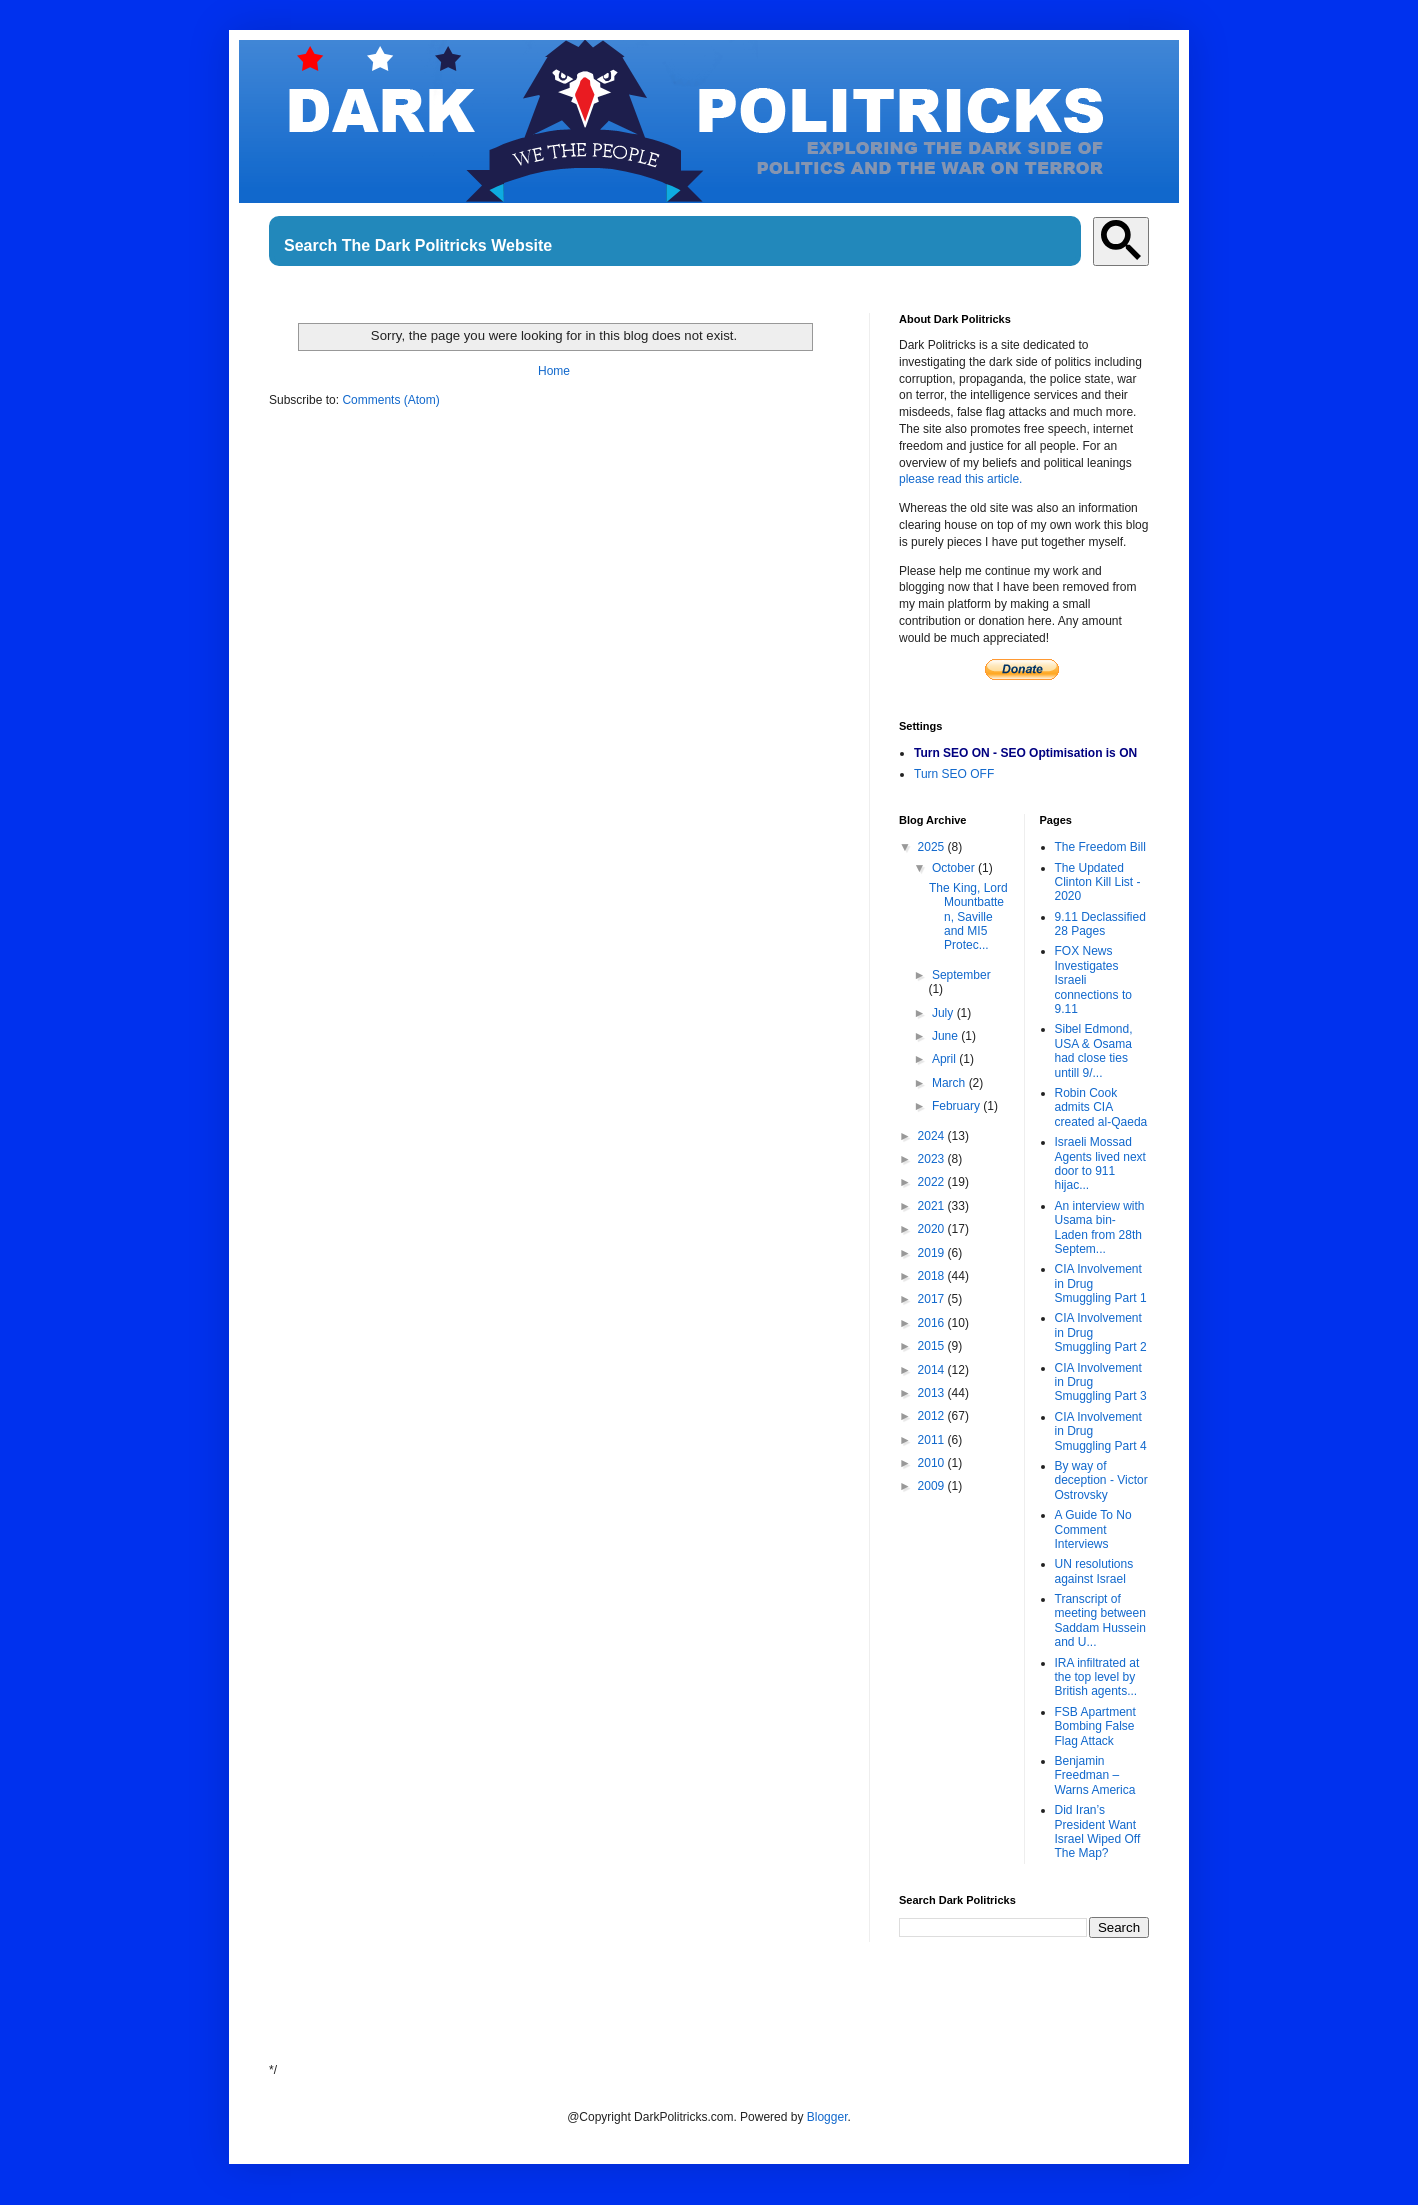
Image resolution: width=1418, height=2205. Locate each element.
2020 (933, 1229)
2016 (933, 1323)
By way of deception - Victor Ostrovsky (1101, 1480)
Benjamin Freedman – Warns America (1095, 1775)
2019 (933, 1253)
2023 (933, 1159)
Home (554, 371)
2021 (933, 1206)
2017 (933, 1299)
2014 (933, 1370)
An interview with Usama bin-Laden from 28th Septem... (1100, 1227)
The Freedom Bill (1100, 847)
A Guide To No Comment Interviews (1093, 1529)
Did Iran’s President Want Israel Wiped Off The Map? (1098, 1831)
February (957, 1106)
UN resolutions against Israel (1094, 1571)
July (944, 1013)
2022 (933, 1182)
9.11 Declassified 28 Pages (1100, 924)
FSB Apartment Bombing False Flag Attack (1095, 1726)
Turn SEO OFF (954, 774)
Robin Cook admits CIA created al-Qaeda (1101, 1107)
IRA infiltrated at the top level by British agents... (1097, 1677)
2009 (933, 1486)
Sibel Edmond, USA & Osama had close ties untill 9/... (1094, 1050)
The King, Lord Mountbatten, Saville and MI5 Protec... (968, 917)
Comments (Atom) (390, 400)
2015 (933, 1346)
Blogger (827, 2117)
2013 (933, 1393)
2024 (933, 1136)
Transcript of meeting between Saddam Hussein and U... (1100, 1620)
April (945, 1059)
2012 (933, 1416)
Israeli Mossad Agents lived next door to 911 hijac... (1100, 1163)
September (961, 975)
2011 (933, 1440)
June (946, 1036)
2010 (933, 1463)
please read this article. (960, 479)
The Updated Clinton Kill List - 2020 (1098, 882)
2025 (933, 847)
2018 (933, 1276)
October (955, 868)
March (950, 1083)
